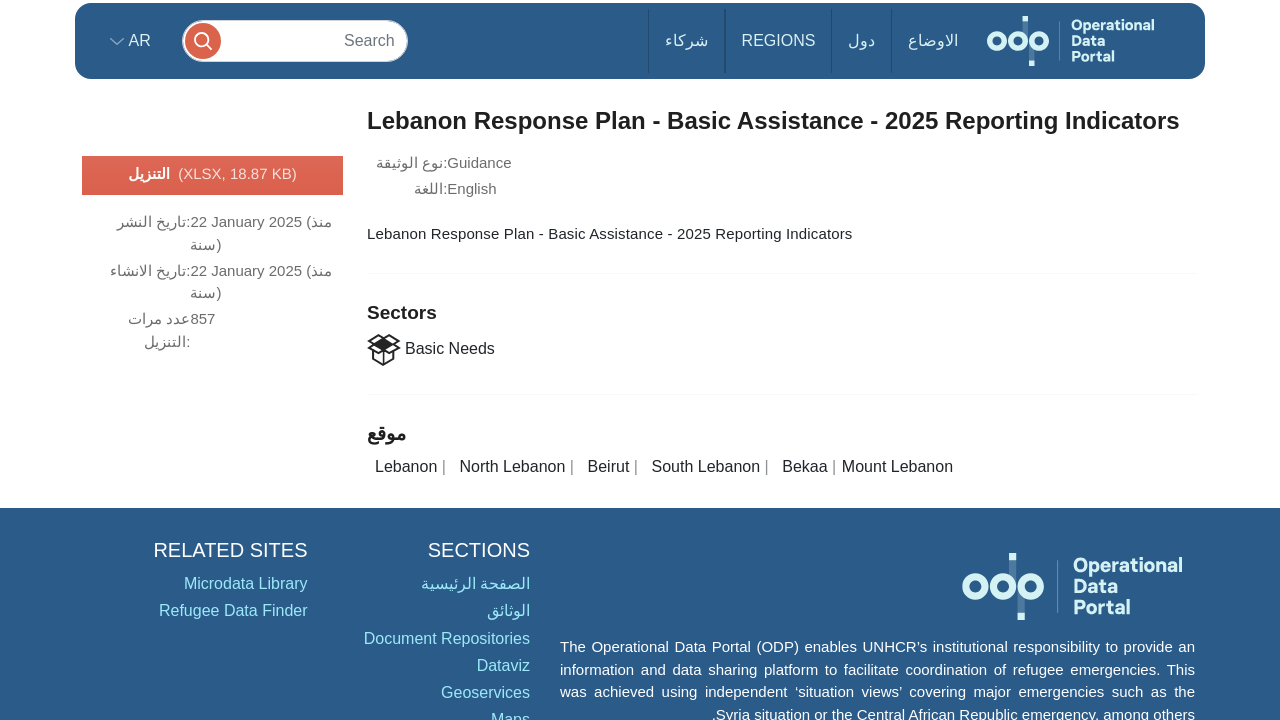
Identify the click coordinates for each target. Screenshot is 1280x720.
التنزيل (212, 175)
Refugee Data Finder (233, 610)
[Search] (295, 40)
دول (861, 40)
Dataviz (503, 665)
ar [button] (137, 40)
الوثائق (508, 610)
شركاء (686, 40)
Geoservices (485, 692)
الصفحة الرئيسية (475, 583)
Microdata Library (246, 583)
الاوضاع (933, 40)
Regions (779, 40)
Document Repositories (447, 638)
